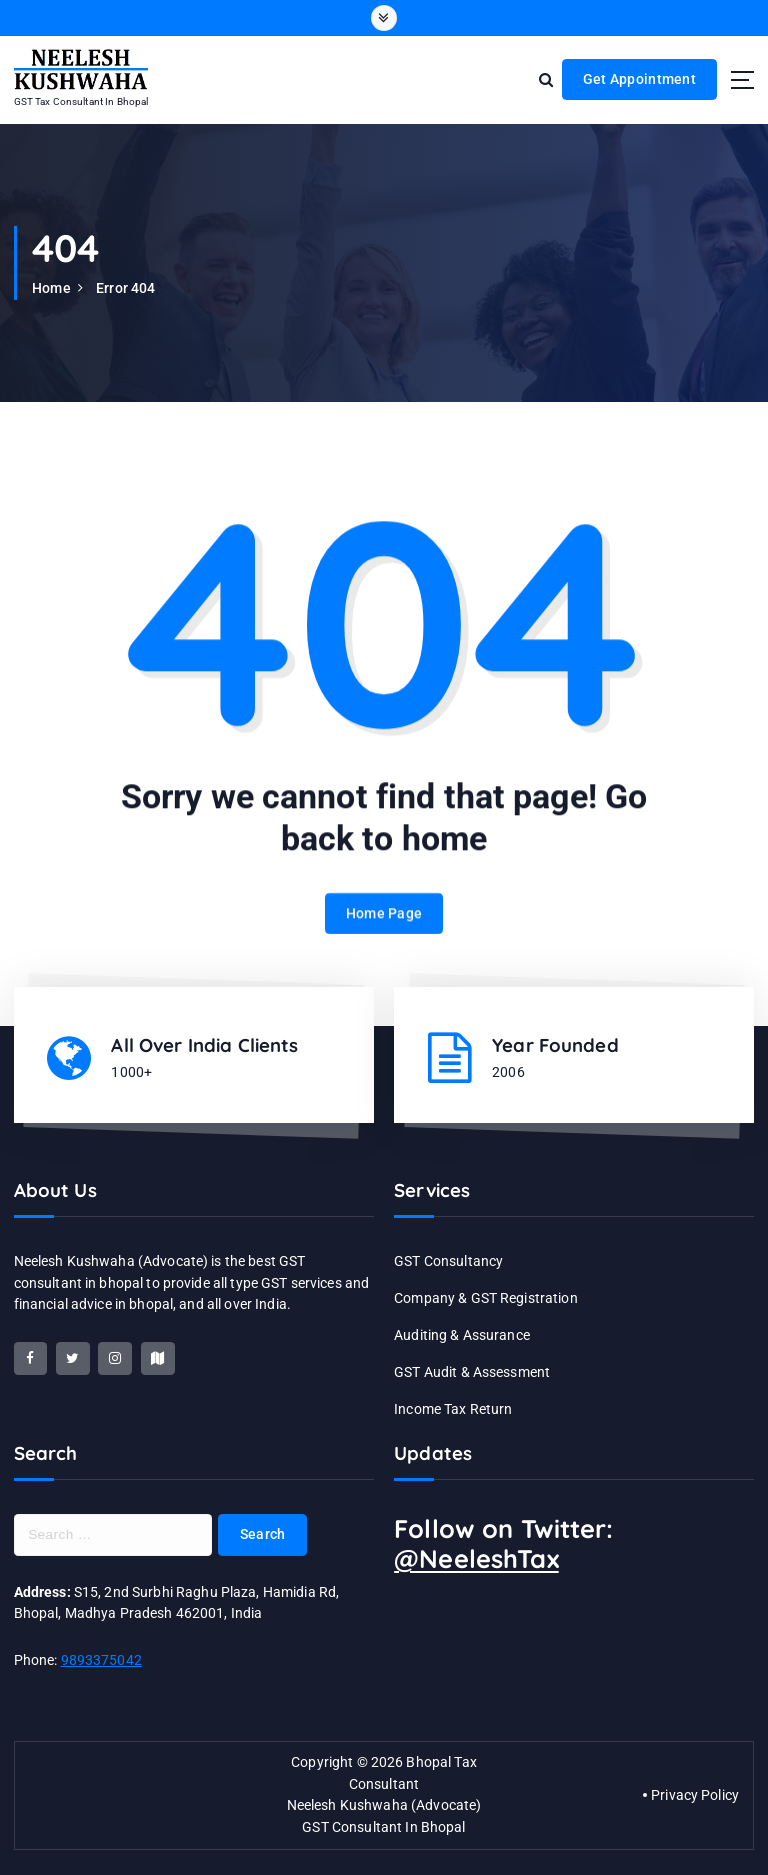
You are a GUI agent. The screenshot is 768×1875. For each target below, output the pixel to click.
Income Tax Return (453, 1409)
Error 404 (125, 288)
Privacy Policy (695, 1795)
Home (51, 288)
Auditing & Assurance (462, 1335)
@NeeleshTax (476, 1558)
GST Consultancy (448, 1261)
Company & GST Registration (486, 1298)
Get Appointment (639, 79)
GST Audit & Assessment (472, 1372)
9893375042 (101, 1660)
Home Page (384, 927)
